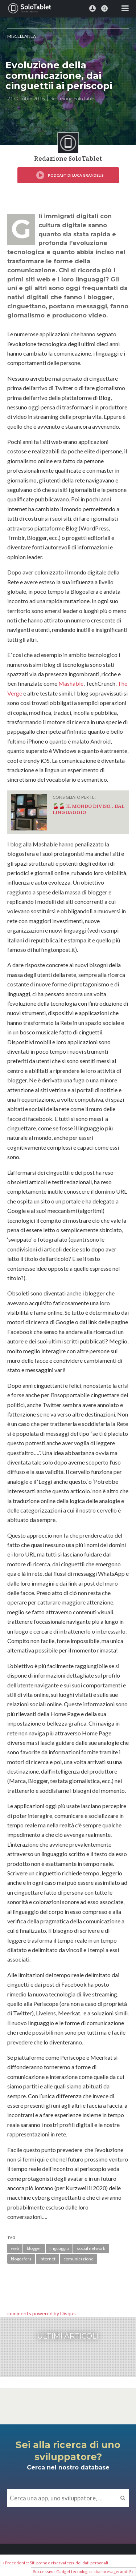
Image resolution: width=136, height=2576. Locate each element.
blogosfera (21, 2258)
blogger (34, 2248)
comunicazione (78, 2258)
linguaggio (59, 2248)
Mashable (70, 683)
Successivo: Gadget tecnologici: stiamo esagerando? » (83, 2571)
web (15, 2248)
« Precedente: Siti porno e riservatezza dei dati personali (55, 2562)
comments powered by (41, 2313)
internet (47, 2258)
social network (91, 2248)
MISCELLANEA (21, 36)
